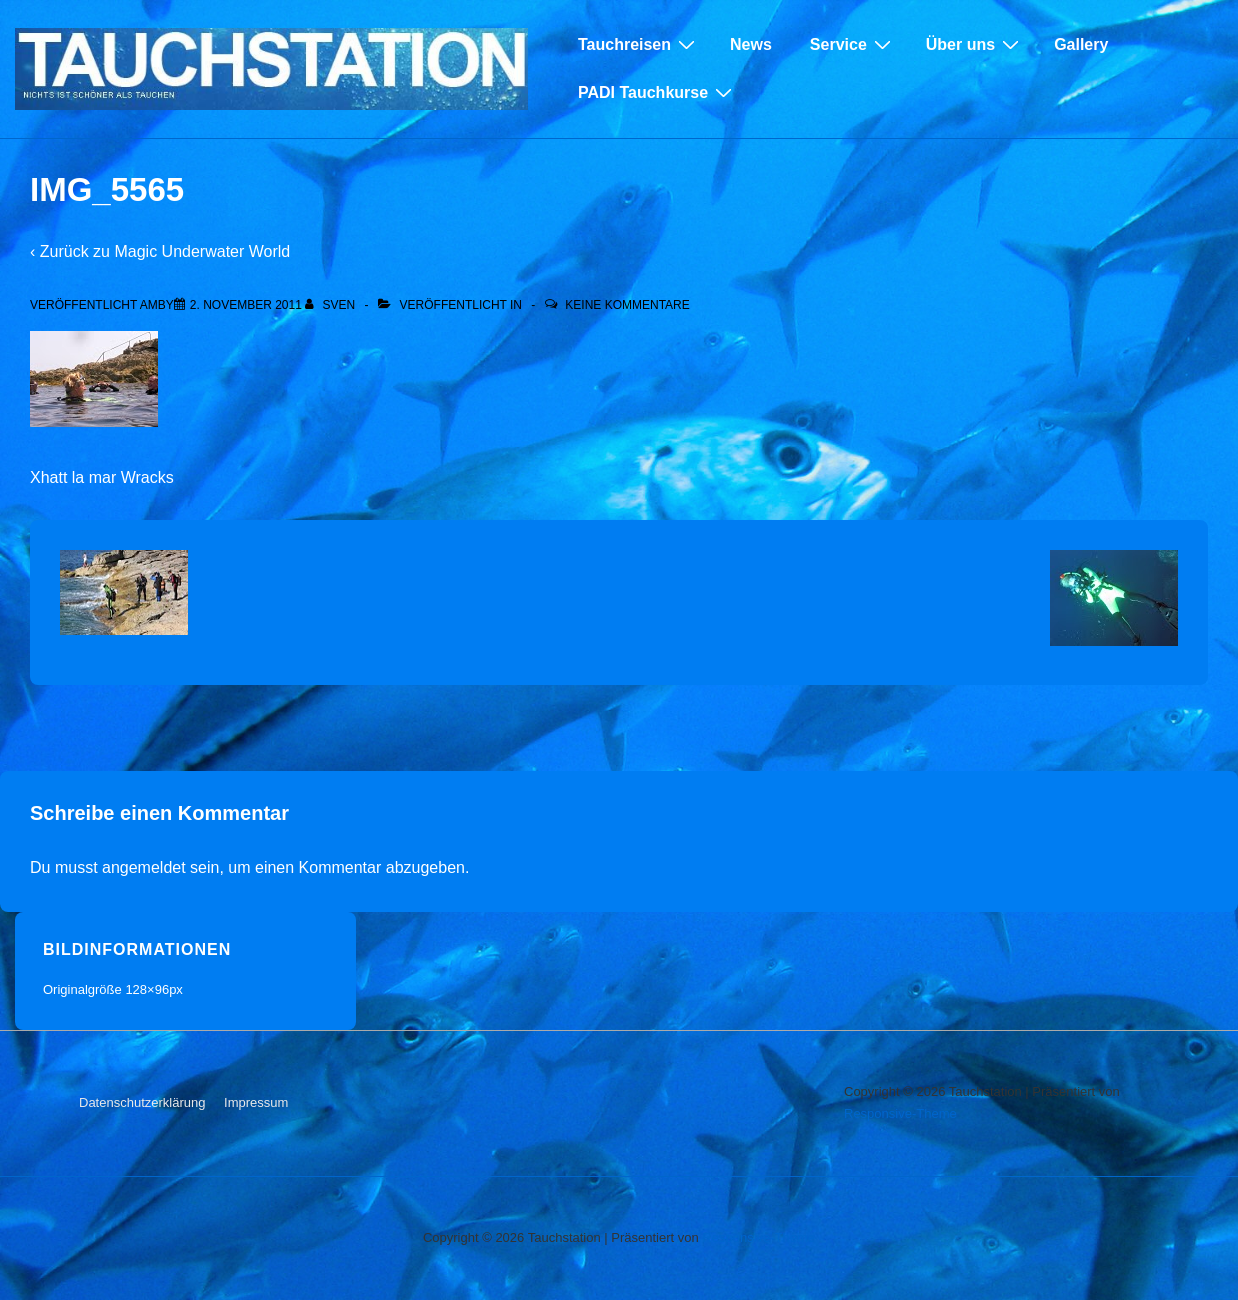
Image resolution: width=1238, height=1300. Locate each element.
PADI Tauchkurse (657, 92)
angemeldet (144, 867)
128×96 (147, 989)
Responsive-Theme (900, 1113)
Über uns (975, 44)
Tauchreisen (639, 44)
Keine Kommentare (627, 305)
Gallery (1081, 44)
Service (853, 44)
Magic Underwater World (202, 251)
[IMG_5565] (246, 305)
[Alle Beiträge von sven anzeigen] (331, 305)
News (751, 44)
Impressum (256, 1102)
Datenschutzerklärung (142, 1102)
